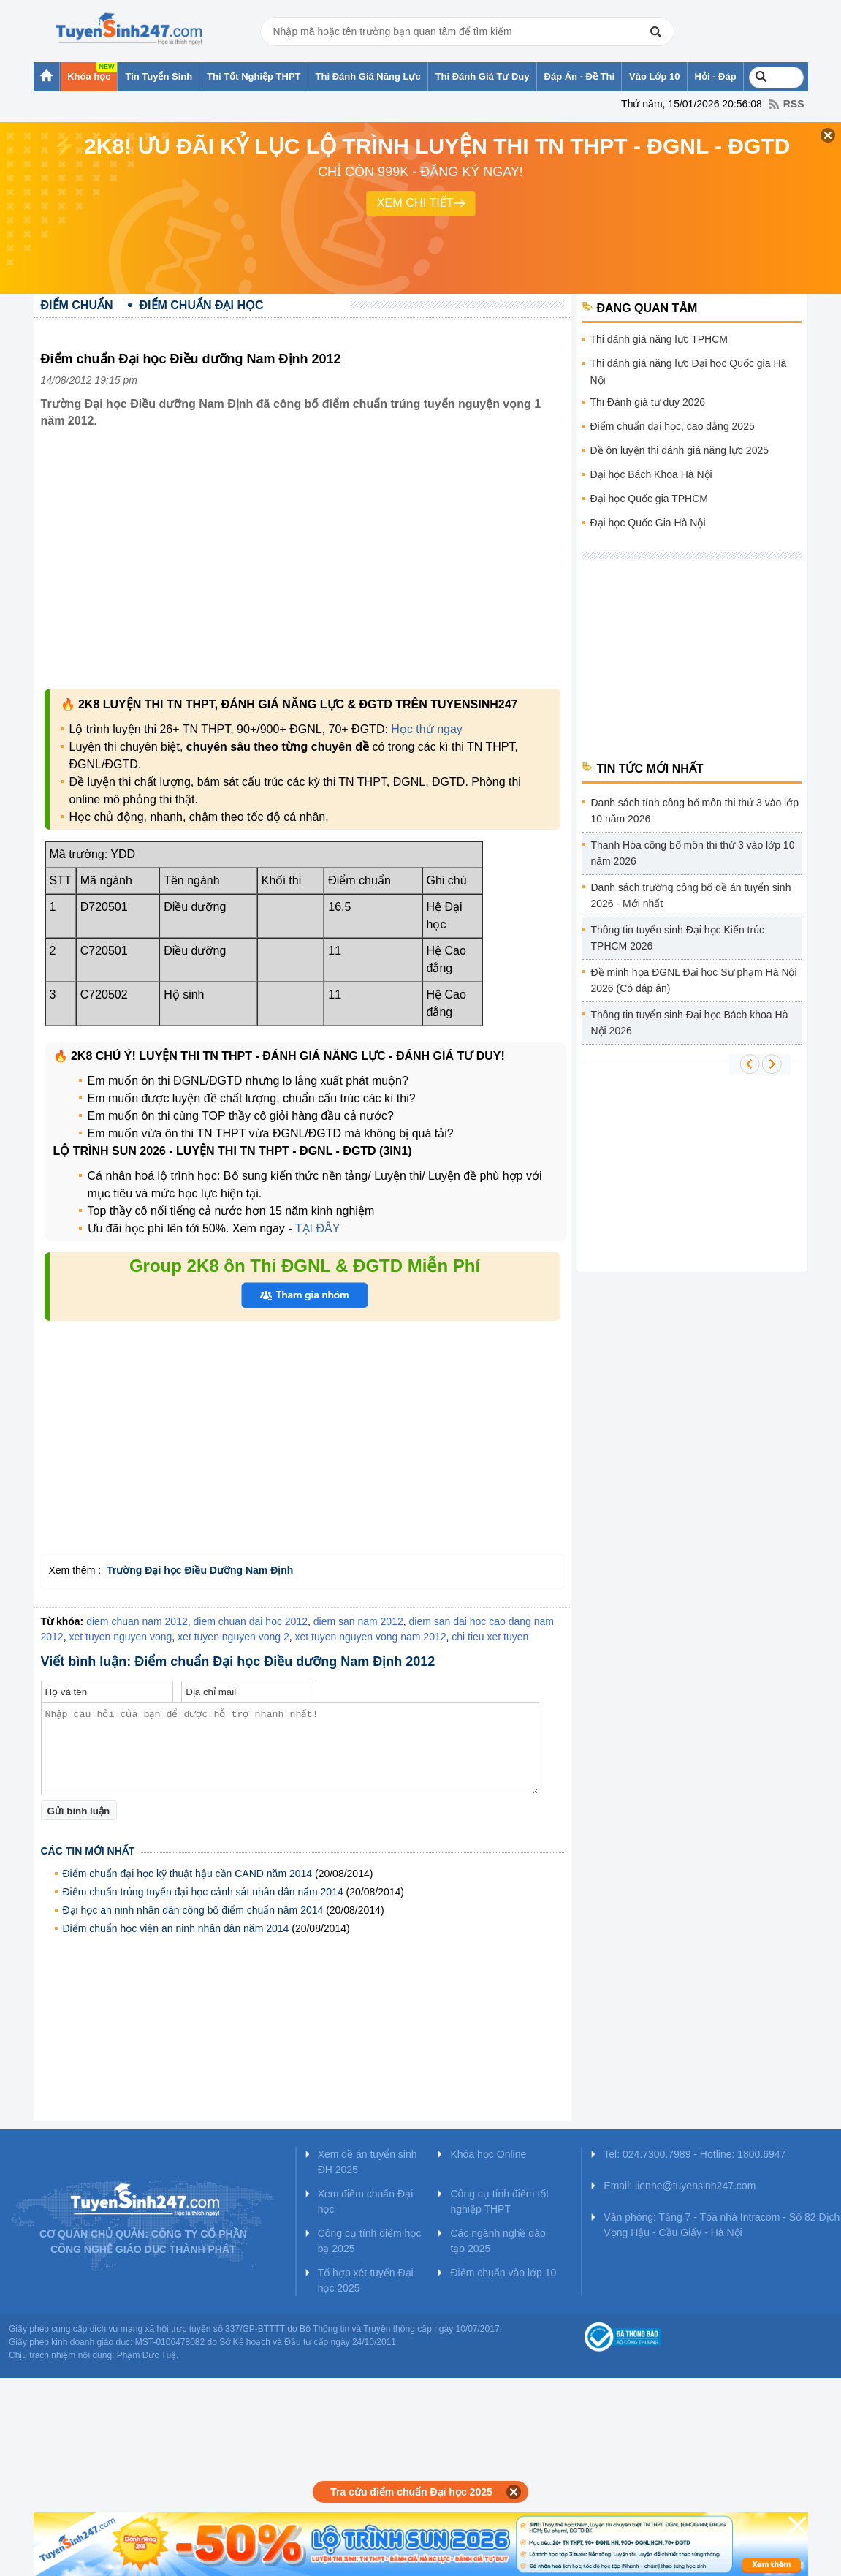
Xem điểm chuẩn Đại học (366, 2201)
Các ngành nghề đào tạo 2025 (497, 2240)
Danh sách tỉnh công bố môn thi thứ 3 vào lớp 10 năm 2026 (695, 811)
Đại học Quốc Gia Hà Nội (648, 523)
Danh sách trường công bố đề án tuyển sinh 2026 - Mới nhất (691, 895)
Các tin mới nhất (88, 1851)
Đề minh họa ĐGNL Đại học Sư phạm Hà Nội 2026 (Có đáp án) (694, 980)
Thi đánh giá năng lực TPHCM (659, 339)
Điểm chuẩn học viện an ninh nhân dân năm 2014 (176, 1928)
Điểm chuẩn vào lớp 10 (503, 2272)
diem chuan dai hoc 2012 (251, 1621)
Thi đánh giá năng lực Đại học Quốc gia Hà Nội (688, 371)
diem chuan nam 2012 (137, 1621)
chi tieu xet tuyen (490, 1637)
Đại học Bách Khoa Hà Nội (651, 474)
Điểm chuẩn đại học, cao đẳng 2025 (672, 426)
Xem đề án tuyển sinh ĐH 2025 (367, 2161)
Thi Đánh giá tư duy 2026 (648, 402)
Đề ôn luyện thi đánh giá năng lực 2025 (679, 450)
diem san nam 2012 (358, 1621)
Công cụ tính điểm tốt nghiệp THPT (499, 2201)
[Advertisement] (302, 557)
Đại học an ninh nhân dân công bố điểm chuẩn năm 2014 (193, 1910)
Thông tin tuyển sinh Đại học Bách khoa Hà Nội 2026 (689, 1023)
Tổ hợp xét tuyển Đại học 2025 (366, 2280)
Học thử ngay (426, 729)
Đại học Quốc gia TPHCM (649, 498)
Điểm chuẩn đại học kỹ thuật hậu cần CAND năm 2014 (188, 1873)
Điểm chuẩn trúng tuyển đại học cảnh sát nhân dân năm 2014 (203, 1892)
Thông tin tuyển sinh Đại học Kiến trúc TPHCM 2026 (677, 938)
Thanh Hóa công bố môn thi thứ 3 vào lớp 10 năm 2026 (693, 853)
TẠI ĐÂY (317, 1228)
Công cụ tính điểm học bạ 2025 (370, 2240)
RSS (793, 104)
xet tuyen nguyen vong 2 (233, 1637)
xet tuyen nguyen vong (120, 1637)
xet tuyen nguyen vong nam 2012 (370, 1637)
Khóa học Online (488, 2154)
